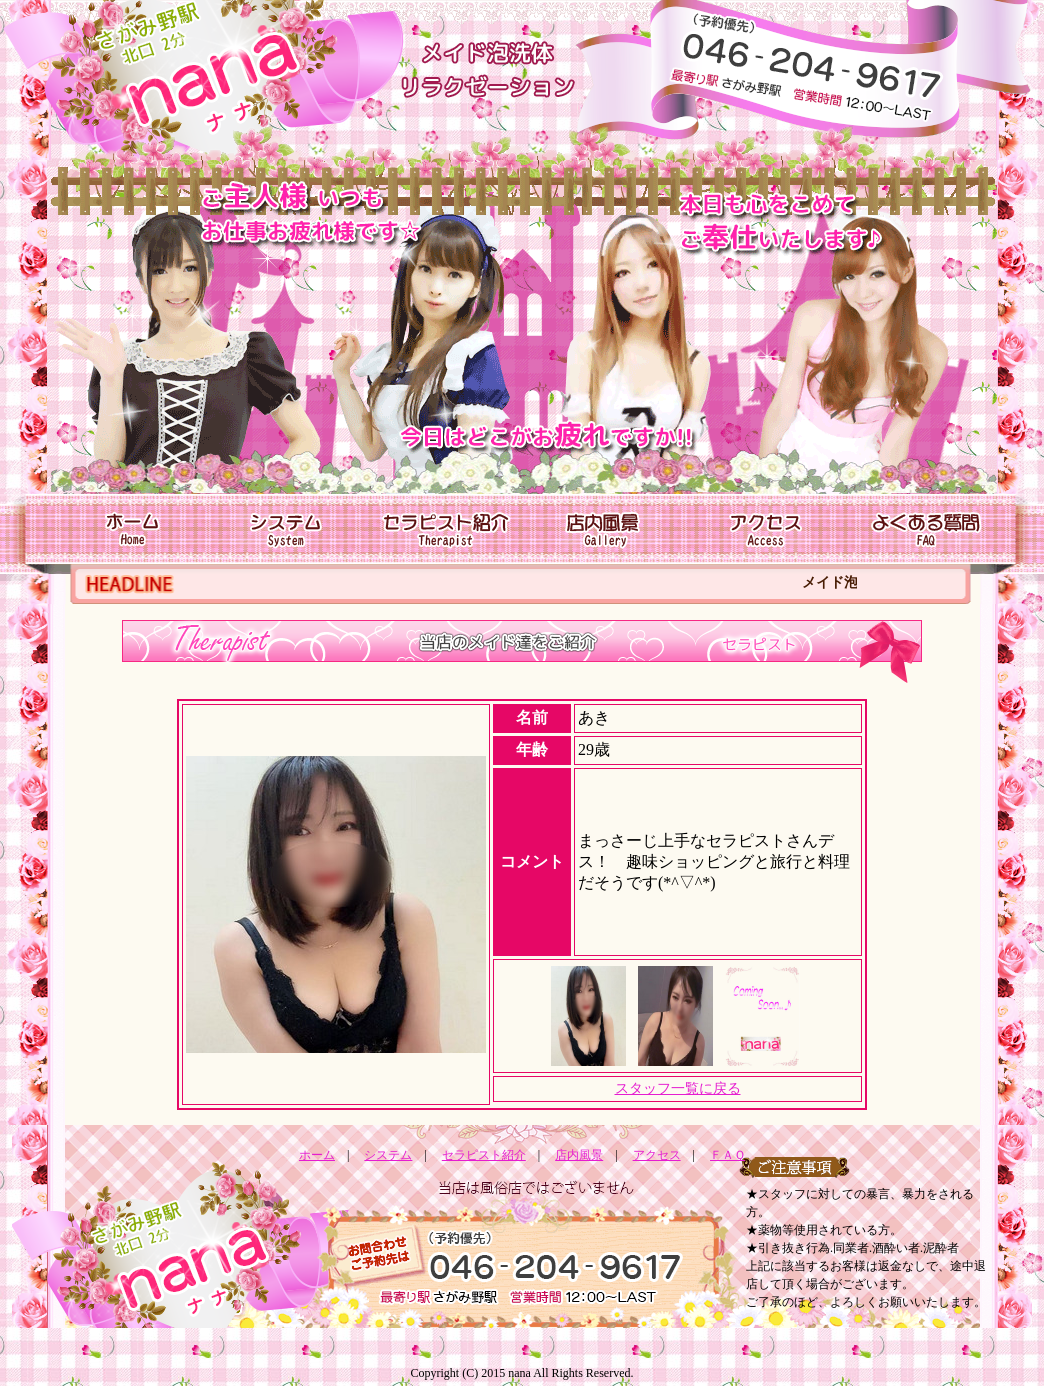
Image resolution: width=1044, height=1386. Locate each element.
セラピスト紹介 (484, 1155)
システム (388, 1155)
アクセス (657, 1155)
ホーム (317, 1155)
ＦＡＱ (727, 1155)
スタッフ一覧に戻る (678, 1088)
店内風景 (579, 1155)
